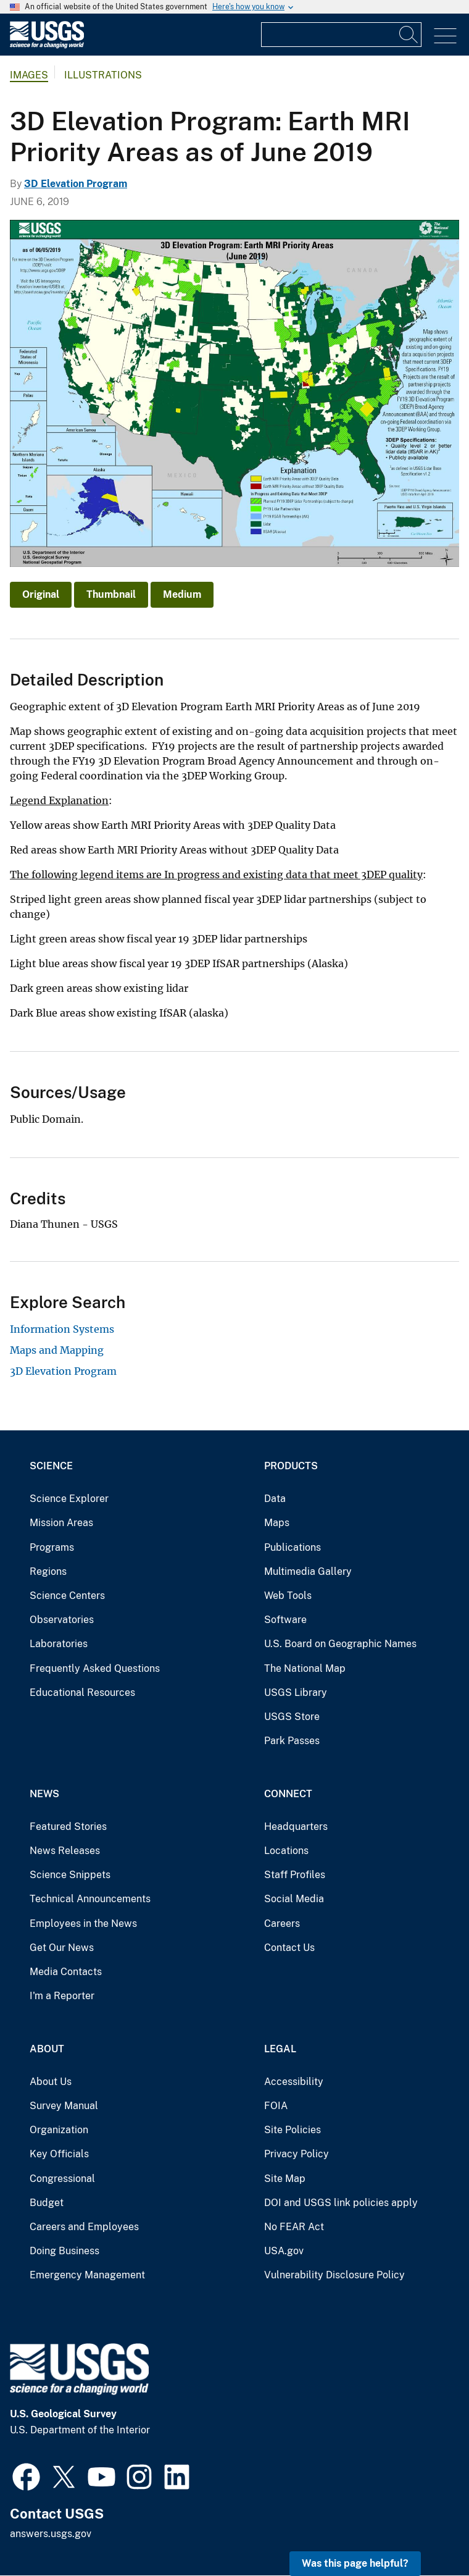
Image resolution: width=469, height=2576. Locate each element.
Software (285, 1620)
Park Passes (292, 1741)
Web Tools (288, 1595)
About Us (51, 2081)
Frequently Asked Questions (95, 1668)
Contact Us (289, 1947)
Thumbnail (111, 594)
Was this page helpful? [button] (355, 2563)
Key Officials (59, 2154)
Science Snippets (70, 1875)
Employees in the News (83, 1923)
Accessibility (293, 2081)
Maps (276, 1523)
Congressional (62, 2178)
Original (40, 594)
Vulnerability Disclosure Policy (334, 2275)
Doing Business (64, 2251)
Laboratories (59, 1644)
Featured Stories (68, 1826)
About (47, 2049)
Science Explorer (69, 1498)
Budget (47, 2203)
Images (29, 75)
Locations (286, 1850)
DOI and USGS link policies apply (341, 2203)
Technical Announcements (90, 1899)
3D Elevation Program (75, 184)
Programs (52, 1547)
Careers (282, 1923)
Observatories (62, 1620)
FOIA (276, 2106)
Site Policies (292, 2130)
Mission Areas (61, 1523)
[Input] (341, 34)
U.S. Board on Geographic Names (340, 1644)
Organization (59, 2130)
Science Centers (67, 1595)
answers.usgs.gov (50, 2534)
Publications (292, 1547)
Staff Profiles (294, 1875)
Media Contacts (66, 1972)
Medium (182, 594)
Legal (280, 2049)
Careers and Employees (84, 2227)
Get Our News (62, 1947)
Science (51, 1466)
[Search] (409, 34)
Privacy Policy (296, 2154)
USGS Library (295, 1692)
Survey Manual (64, 2106)
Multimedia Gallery (308, 1571)
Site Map (284, 2178)
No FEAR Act (294, 2227)
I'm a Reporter (62, 1996)
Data (275, 1498)
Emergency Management (87, 2275)
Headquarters (296, 1826)
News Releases (65, 1850)
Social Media (294, 1899)
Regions (48, 1571)
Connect (288, 1794)
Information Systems (62, 1329)
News (44, 1794)
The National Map (305, 1668)
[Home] (47, 45)
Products (291, 1466)
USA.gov (284, 2251)
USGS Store (292, 1716)
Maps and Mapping (57, 1350)
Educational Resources (82, 1692)
